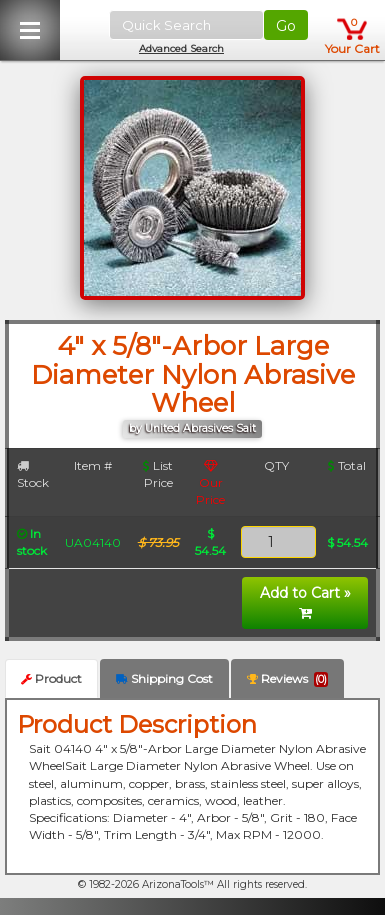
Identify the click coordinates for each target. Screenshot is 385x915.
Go (286, 26)
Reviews (287, 679)
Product (51, 678)
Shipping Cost (164, 678)
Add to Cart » (305, 602)
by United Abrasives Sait (192, 428)
